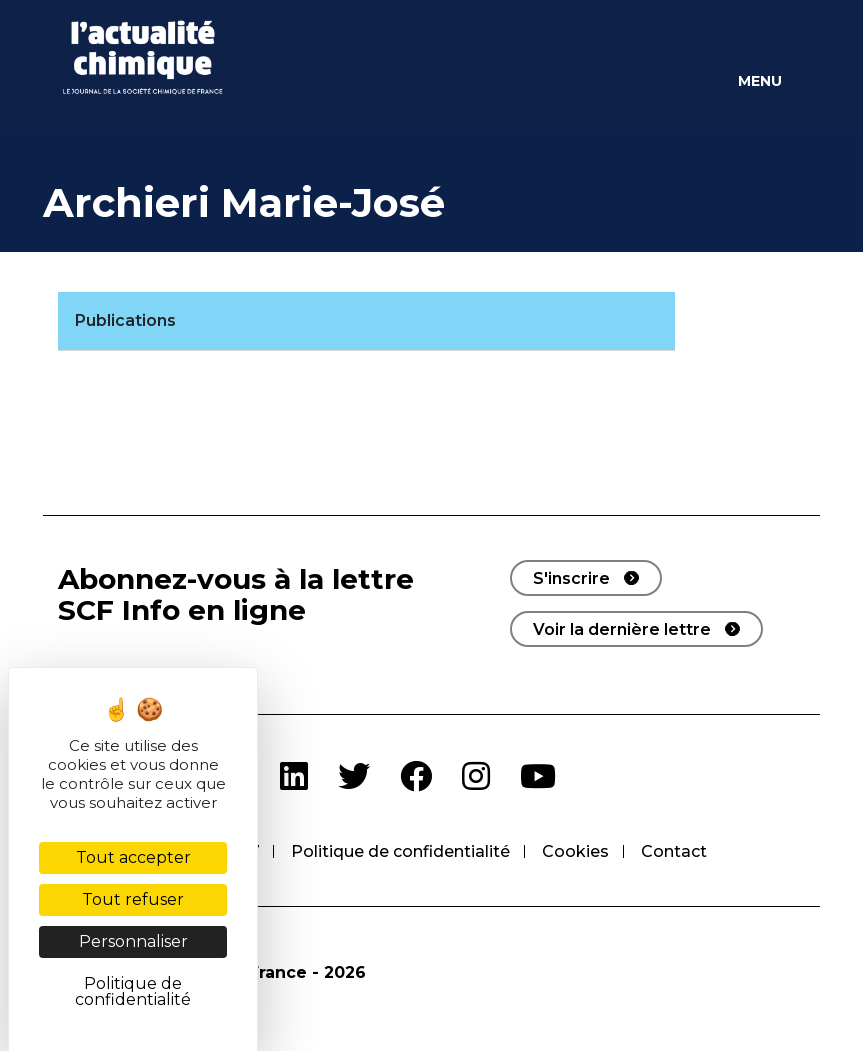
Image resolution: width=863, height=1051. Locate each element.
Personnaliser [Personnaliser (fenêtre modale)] (133, 941)
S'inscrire (571, 578)
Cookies (575, 851)
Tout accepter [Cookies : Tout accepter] (133, 857)
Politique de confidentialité (400, 851)
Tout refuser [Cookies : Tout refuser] (133, 899)
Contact (674, 851)
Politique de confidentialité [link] (133, 991)
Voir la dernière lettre (622, 629)
